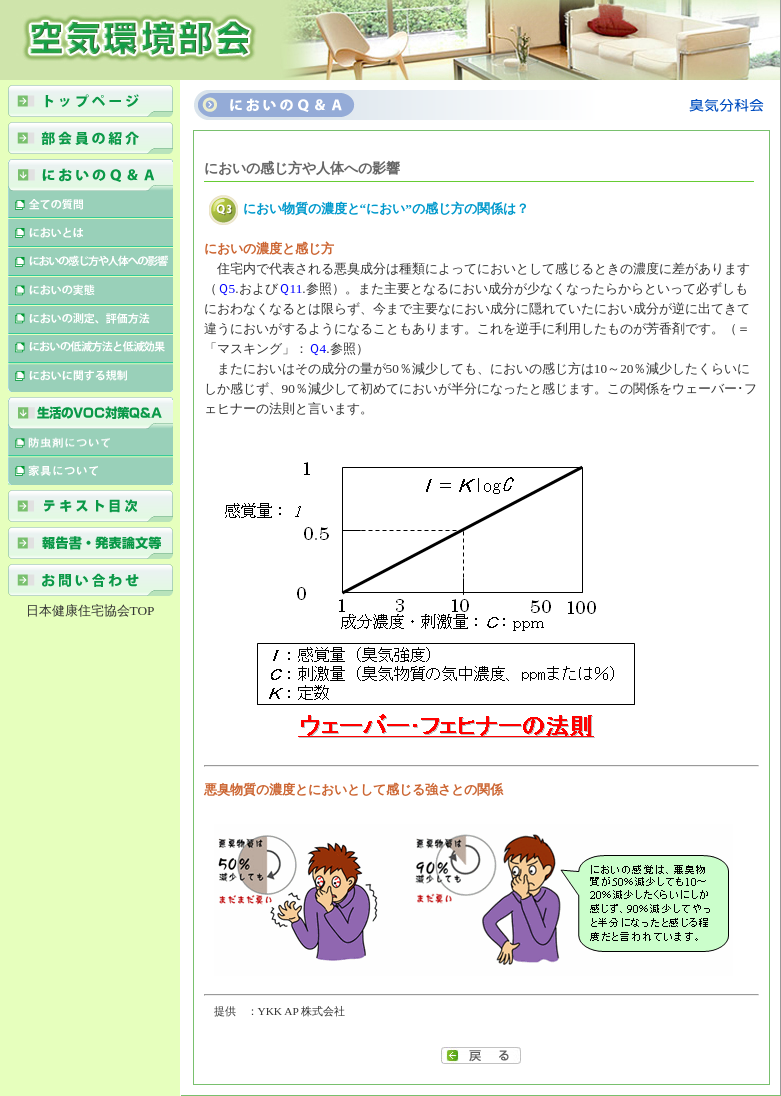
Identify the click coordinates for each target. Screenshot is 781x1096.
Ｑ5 (226, 288)
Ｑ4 (317, 348)
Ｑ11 (290, 288)
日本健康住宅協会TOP (90, 610)
